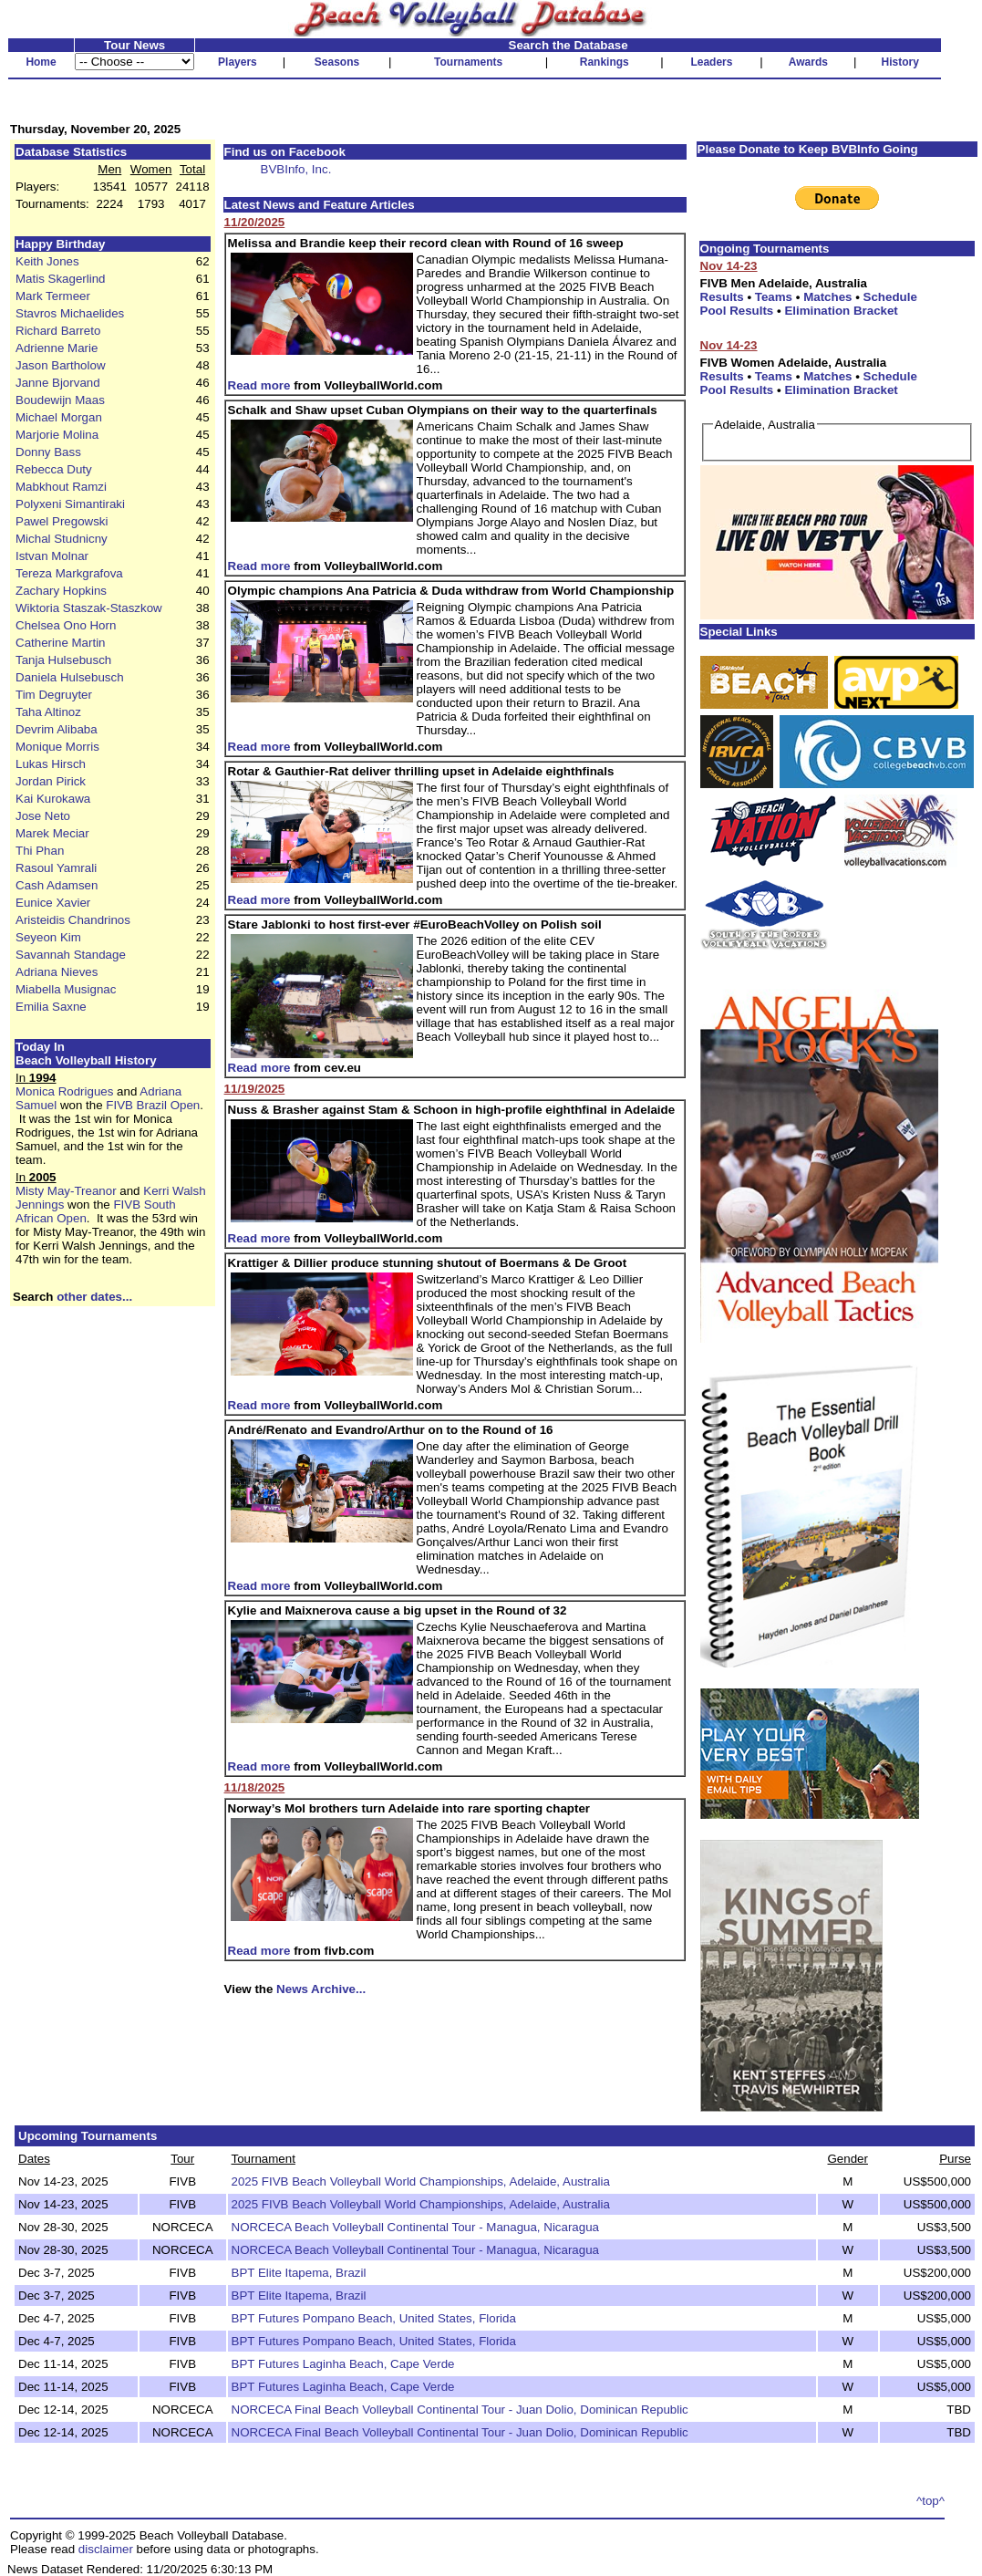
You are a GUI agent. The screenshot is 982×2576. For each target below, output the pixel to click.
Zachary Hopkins (61, 590)
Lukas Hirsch (51, 764)
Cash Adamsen (57, 885)
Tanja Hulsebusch (63, 660)
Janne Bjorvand (58, 383)
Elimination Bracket (840, 310)
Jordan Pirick (51, 781)
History (900, 62)
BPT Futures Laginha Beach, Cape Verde (343, 2364)
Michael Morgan (59, 417)
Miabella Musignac (66, 989)
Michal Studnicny (62, 538)
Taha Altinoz (48, 712)
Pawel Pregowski (62, 521)
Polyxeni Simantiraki (70, 504)
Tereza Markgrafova (69, 573)
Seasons (337, 62)
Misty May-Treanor (66, 1191)
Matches (827, 297)
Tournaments (468, 62)
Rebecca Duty (54, 469)
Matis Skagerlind (61, 279)
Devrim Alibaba (57, 729)
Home (41, 62)
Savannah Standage (71, 954)
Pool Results (737, 310)
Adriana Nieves (57, 972)
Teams (773, 297)
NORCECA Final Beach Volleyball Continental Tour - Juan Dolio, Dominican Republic (460, 2409)
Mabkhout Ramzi (61, 486)
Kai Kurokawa (53, 798)
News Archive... (321, 1989)
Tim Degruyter (54, 694)
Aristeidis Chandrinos (73, 920)
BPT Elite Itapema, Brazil (299, 2273)
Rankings (604, 62)
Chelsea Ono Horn (66, 625)
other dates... (94, 1297)
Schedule (890, 297)
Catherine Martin (61, 642)
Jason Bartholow (61, 365)
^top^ (930, 2501)
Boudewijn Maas (60, 400)
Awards (808, 62)
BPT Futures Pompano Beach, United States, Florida (374, 2318)
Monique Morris (57, 746)
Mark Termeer (53, 296)
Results (722, 297)
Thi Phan (40, 850)
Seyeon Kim (48, 937)
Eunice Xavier (53, 902)
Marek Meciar (52, 833)
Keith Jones (47, 261)
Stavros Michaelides (70, 313)
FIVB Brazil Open (153, 1105)
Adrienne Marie (57, 348)
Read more (259, 385)
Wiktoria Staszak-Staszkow (89, 608)
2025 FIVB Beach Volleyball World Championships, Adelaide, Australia (421, 2181)
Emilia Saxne (51, 1006)
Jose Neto (43, 816)
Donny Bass (48, 452)
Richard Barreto (58, 331)
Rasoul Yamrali (56, 868)
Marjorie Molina (57, 434)
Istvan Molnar (52, 556)
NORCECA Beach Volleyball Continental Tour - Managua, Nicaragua (416, 2227)
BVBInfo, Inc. (296, 169)
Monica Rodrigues (64, 1091)
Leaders (711, 62)
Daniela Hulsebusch (70, 677)
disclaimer (105, 2549)
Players (237, 62)
